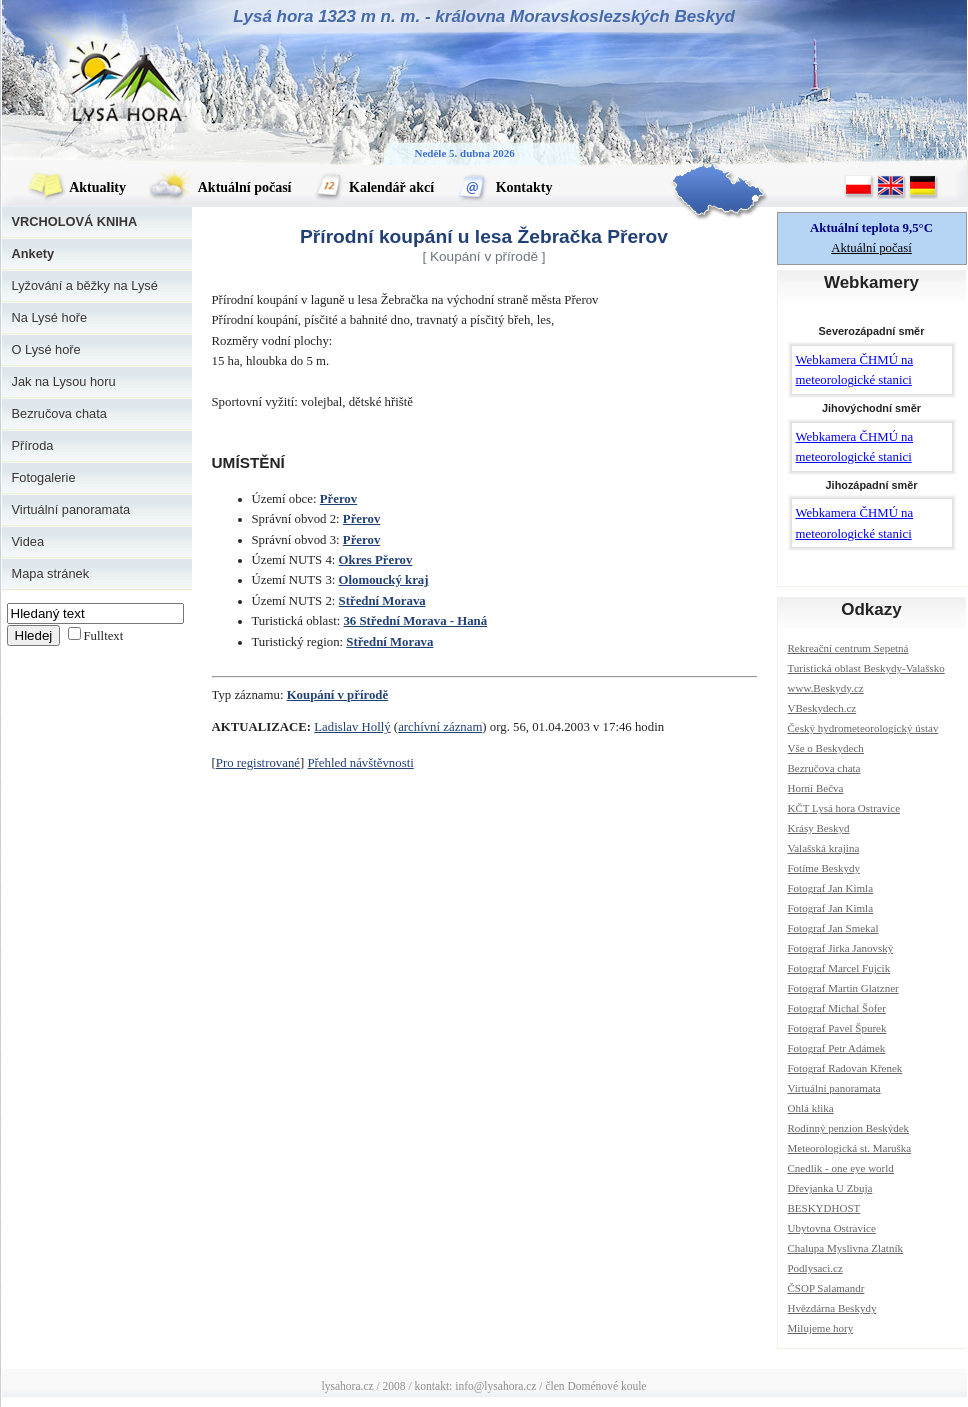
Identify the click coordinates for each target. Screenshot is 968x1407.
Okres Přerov (376, 560)
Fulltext (104, 636)
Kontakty (504, 187)
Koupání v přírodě (337, 695)
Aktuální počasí (220, 187)
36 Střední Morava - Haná (415, 621)
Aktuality (77, 187)
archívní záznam (440, 727)
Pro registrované (258, 763)
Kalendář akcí (375, 187)
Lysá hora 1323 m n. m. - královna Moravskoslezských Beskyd (484, 16)
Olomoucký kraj (384, 580)
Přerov (338, 499)
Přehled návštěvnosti (360, 763)
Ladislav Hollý (352, 727)
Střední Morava (382, 601)
